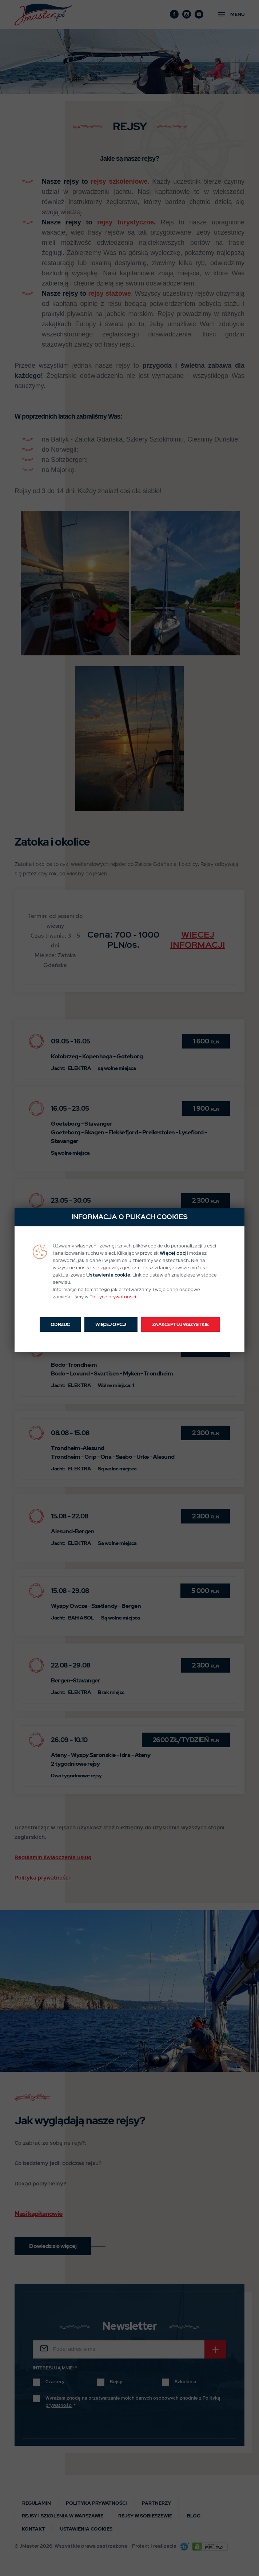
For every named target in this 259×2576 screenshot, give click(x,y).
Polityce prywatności (112, 1297)
